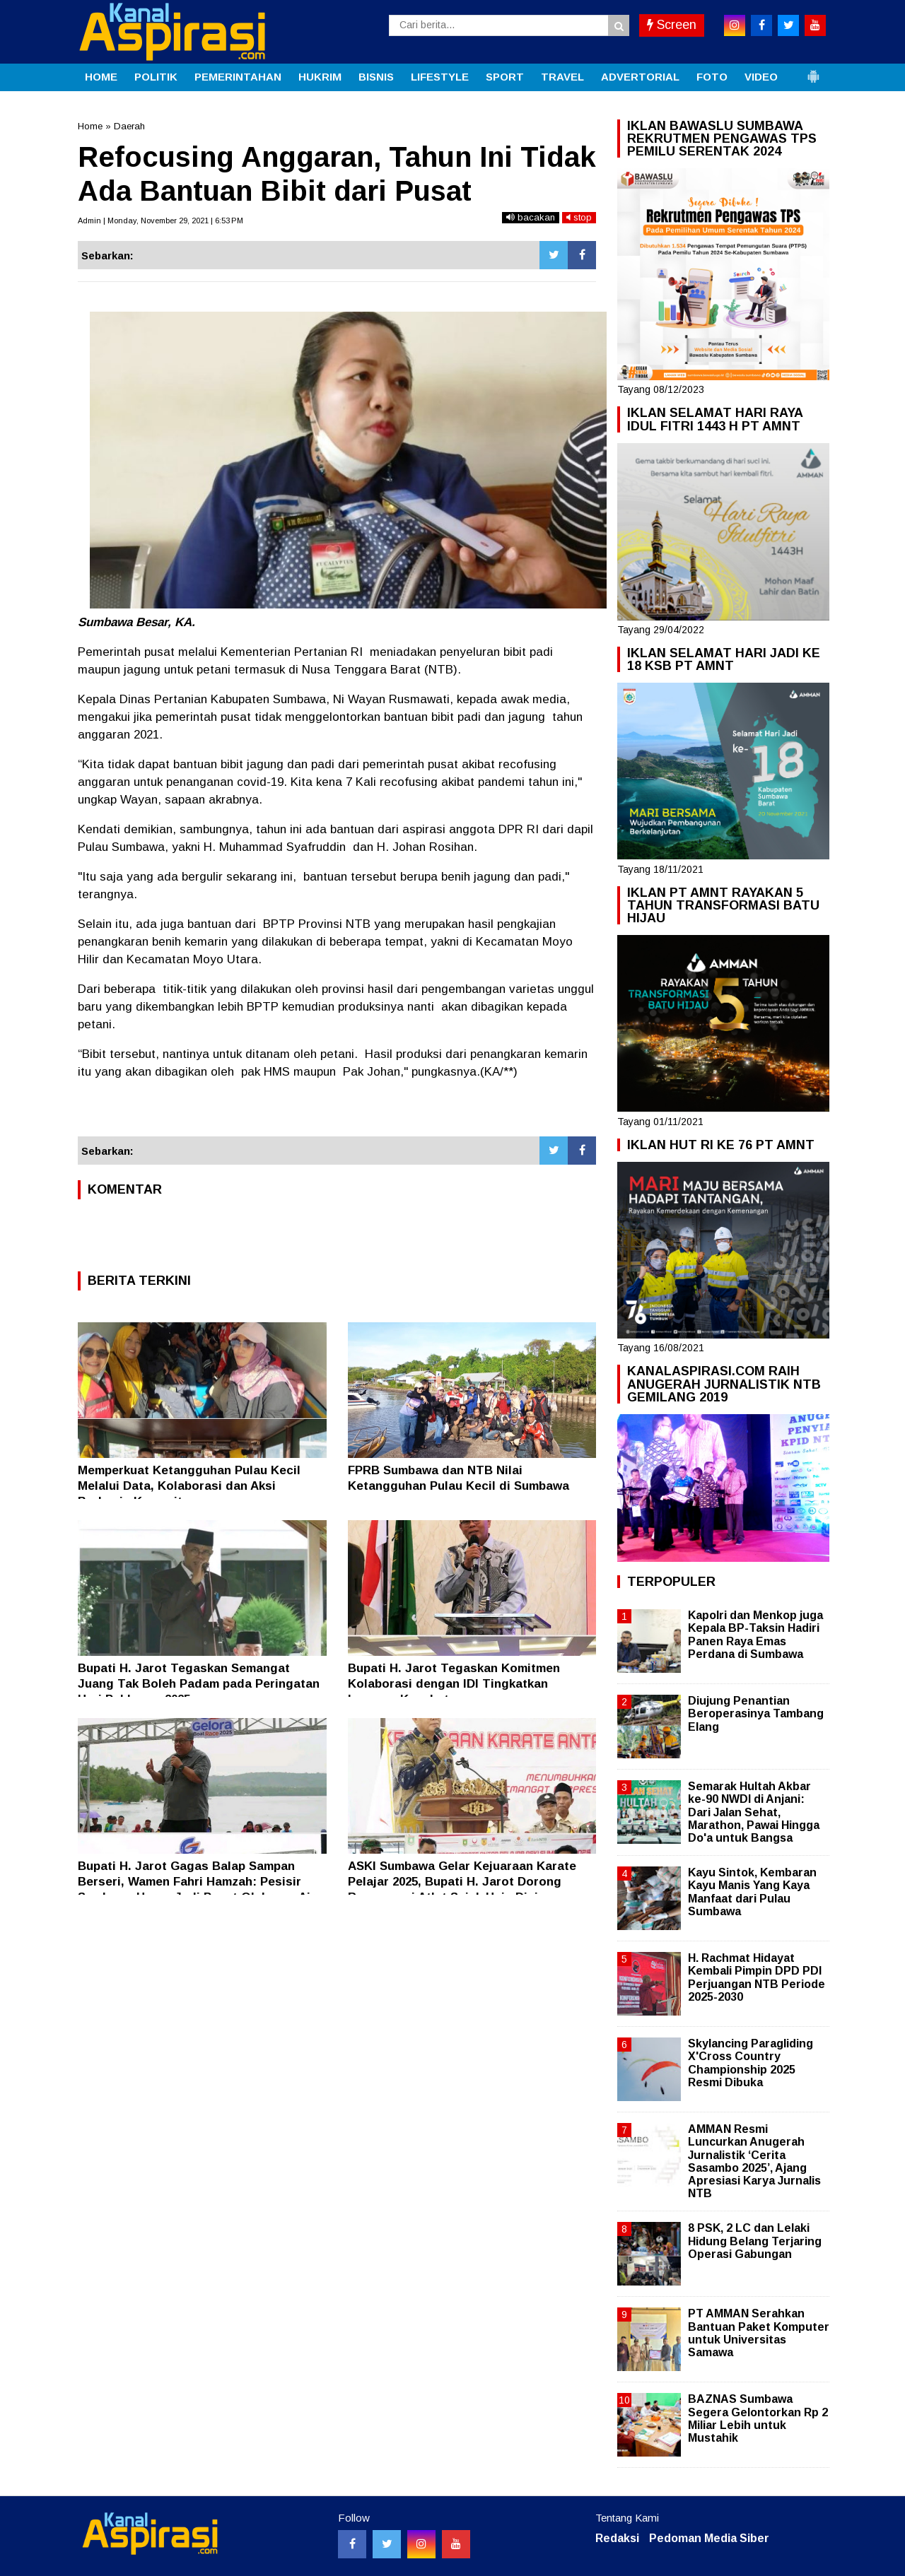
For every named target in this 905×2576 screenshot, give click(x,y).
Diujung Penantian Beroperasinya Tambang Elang (756, 1713)
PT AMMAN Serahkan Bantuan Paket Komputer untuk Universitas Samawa (758, 2332)
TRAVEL (562, 77)
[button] (813, 71)
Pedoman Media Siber (709, 2538)
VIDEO (761, 77)
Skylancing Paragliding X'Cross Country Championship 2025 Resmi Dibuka (750, 2062)
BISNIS (376, 77)
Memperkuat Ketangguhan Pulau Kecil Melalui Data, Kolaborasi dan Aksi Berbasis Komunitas (189, 1486)
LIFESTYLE (440, 77)
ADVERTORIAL (640, 77)
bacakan (530, 217)
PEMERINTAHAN (237, 77)
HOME (101, 77)
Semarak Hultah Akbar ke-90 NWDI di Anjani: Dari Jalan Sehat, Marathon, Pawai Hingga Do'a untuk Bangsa (753, 1812)
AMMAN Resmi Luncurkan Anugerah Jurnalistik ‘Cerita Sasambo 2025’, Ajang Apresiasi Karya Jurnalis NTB (754, 2161)
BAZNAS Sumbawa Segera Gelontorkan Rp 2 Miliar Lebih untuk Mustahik (758, 2418)
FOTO (712, 77)
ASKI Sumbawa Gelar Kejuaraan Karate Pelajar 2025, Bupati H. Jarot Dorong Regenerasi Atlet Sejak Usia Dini (462, 1881)
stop (579, 217)
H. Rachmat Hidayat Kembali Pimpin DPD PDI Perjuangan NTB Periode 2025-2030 (756, 1977)
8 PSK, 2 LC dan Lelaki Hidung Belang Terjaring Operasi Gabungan (755, 2240)
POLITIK (155, 77)
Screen (671, 25)
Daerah (129, 126)
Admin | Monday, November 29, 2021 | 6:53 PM (160, 220)
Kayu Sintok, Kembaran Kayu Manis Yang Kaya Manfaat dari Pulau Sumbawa (752, 1891)
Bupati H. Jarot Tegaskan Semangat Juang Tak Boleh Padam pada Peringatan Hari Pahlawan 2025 (199, 1684)
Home (90, 126)
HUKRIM (319, 77)
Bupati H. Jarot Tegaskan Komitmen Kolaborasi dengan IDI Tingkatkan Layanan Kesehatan (454, 1684)
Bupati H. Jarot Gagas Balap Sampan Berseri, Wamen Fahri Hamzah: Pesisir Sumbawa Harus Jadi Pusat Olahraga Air (196, 1881)
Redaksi (617, 2538)
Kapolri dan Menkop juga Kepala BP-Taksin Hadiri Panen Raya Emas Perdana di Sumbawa (755, 1634)
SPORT (505, 77)
